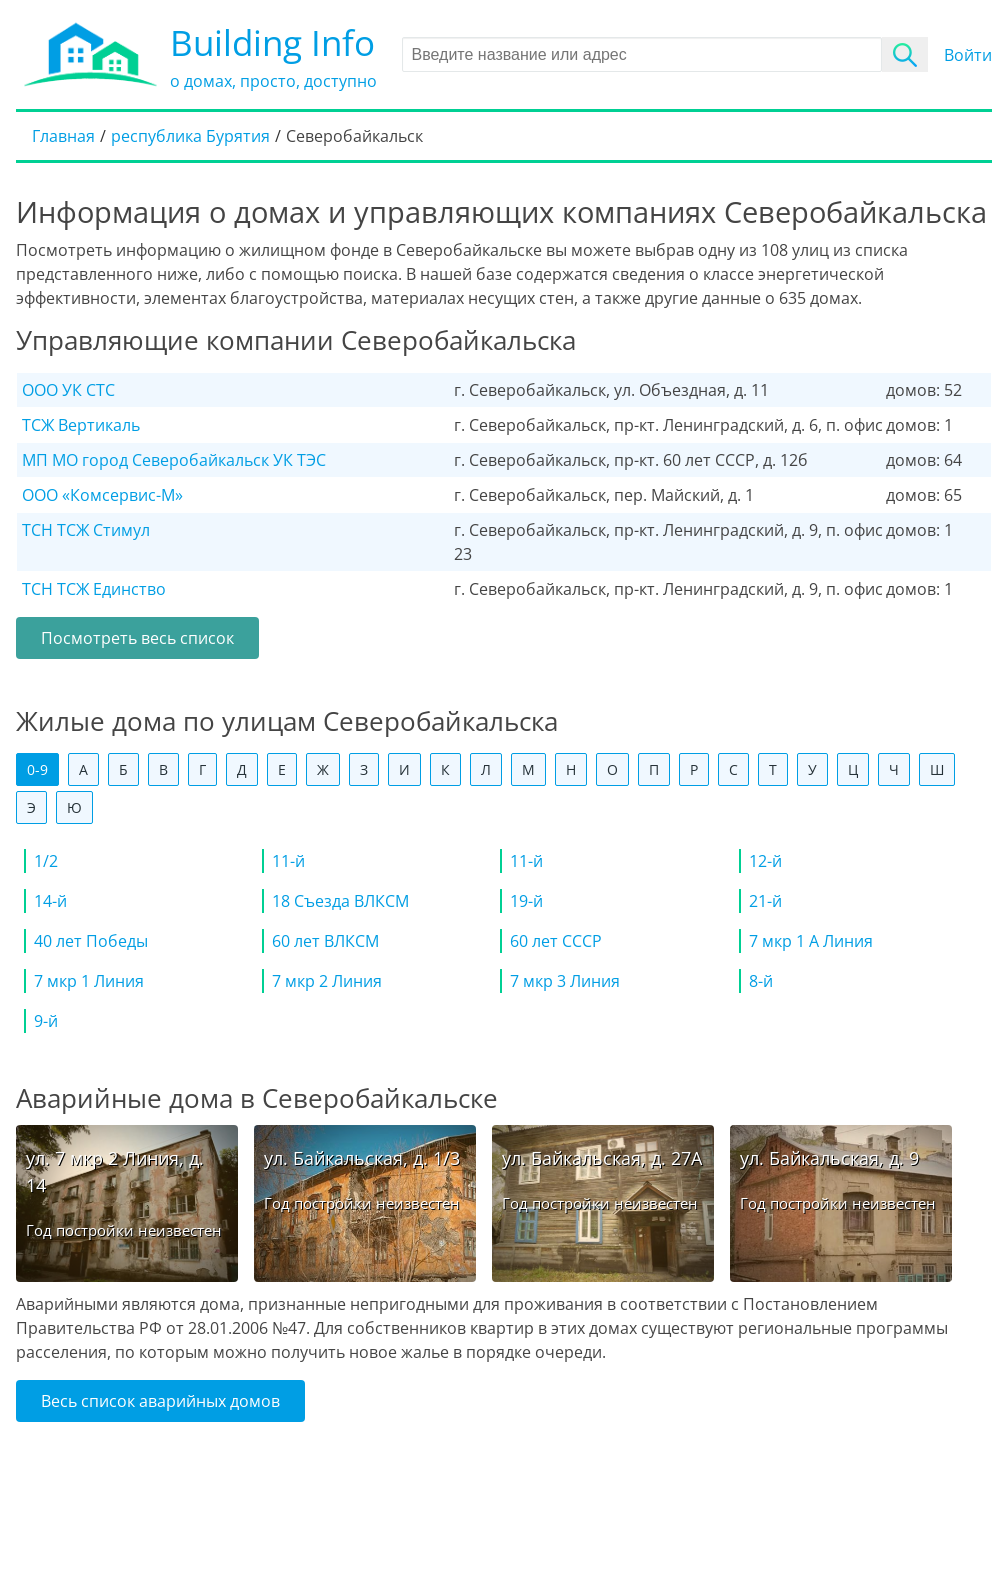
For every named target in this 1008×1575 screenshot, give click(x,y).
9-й (46, 1021)
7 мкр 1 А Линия (811, 941)
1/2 (46, 861)
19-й (526, 901)
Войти (968, 55)
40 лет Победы (91, 941)
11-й (288, 861)
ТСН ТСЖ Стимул (86, 530)
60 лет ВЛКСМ (325, 941)
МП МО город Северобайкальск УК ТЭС (174, 460)
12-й (765, 861)
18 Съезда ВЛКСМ (340, 901)
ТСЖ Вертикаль (81, 425)
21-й (765, 901)
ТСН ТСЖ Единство (94, 589)
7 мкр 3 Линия (565, 981)
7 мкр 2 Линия (327, 981)
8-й (761, 981)
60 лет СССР (556, 941)
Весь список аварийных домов (160, 1401)
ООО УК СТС (68, 390)
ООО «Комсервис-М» (102, 495)
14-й (50, 901)
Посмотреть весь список (137, 638)
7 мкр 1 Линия (89, 981)
